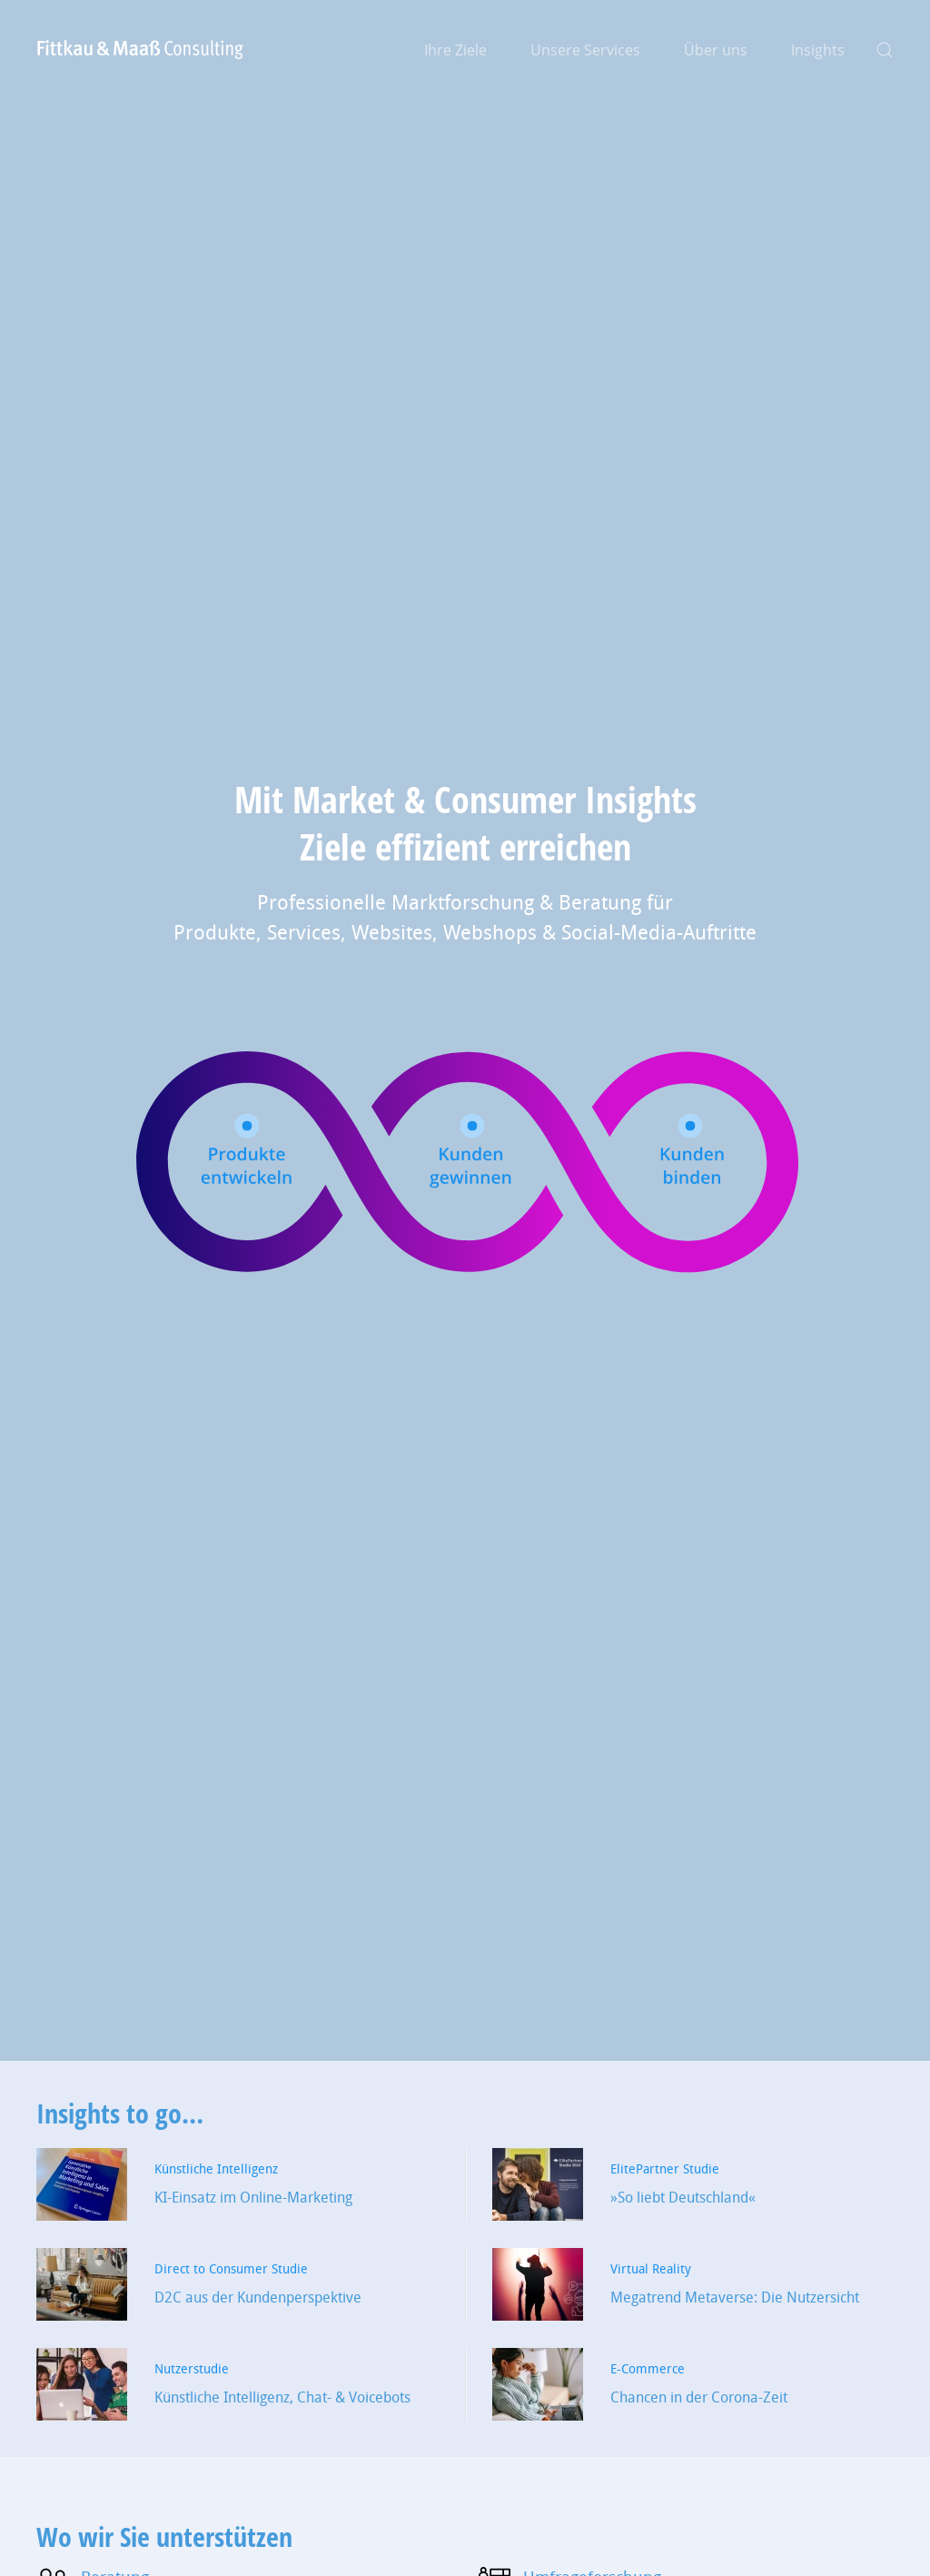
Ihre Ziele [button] (455, 50)
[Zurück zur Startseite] (140, 50)
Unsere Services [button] (585, 50)
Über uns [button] (715, 50)
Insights (818, 50)
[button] (885, 50)
